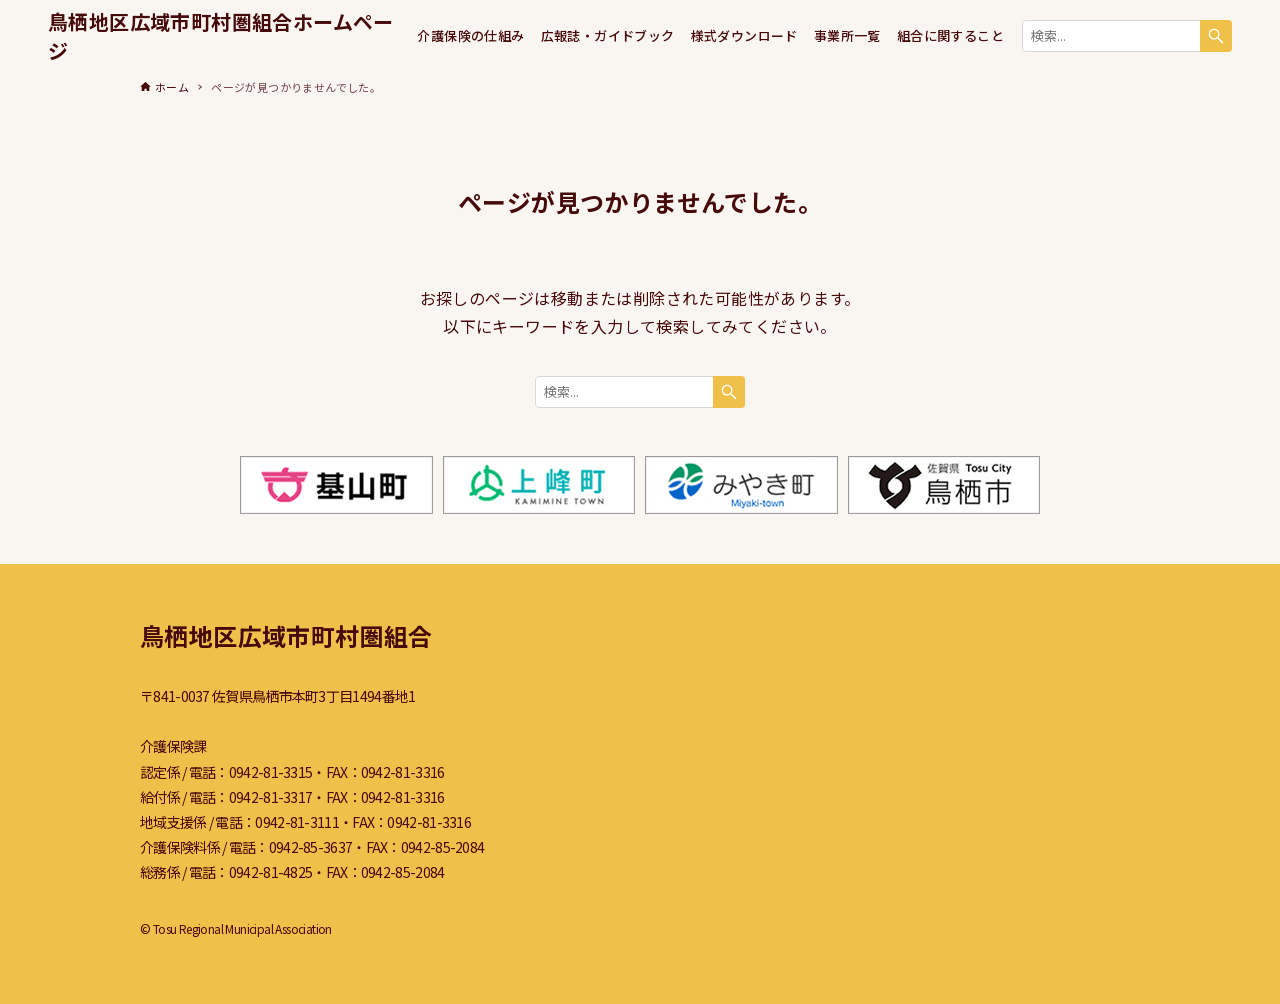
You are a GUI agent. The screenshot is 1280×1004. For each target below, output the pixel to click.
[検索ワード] (1127, 36)
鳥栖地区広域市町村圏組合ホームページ (221, 36)
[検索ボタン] (1216, 36)
